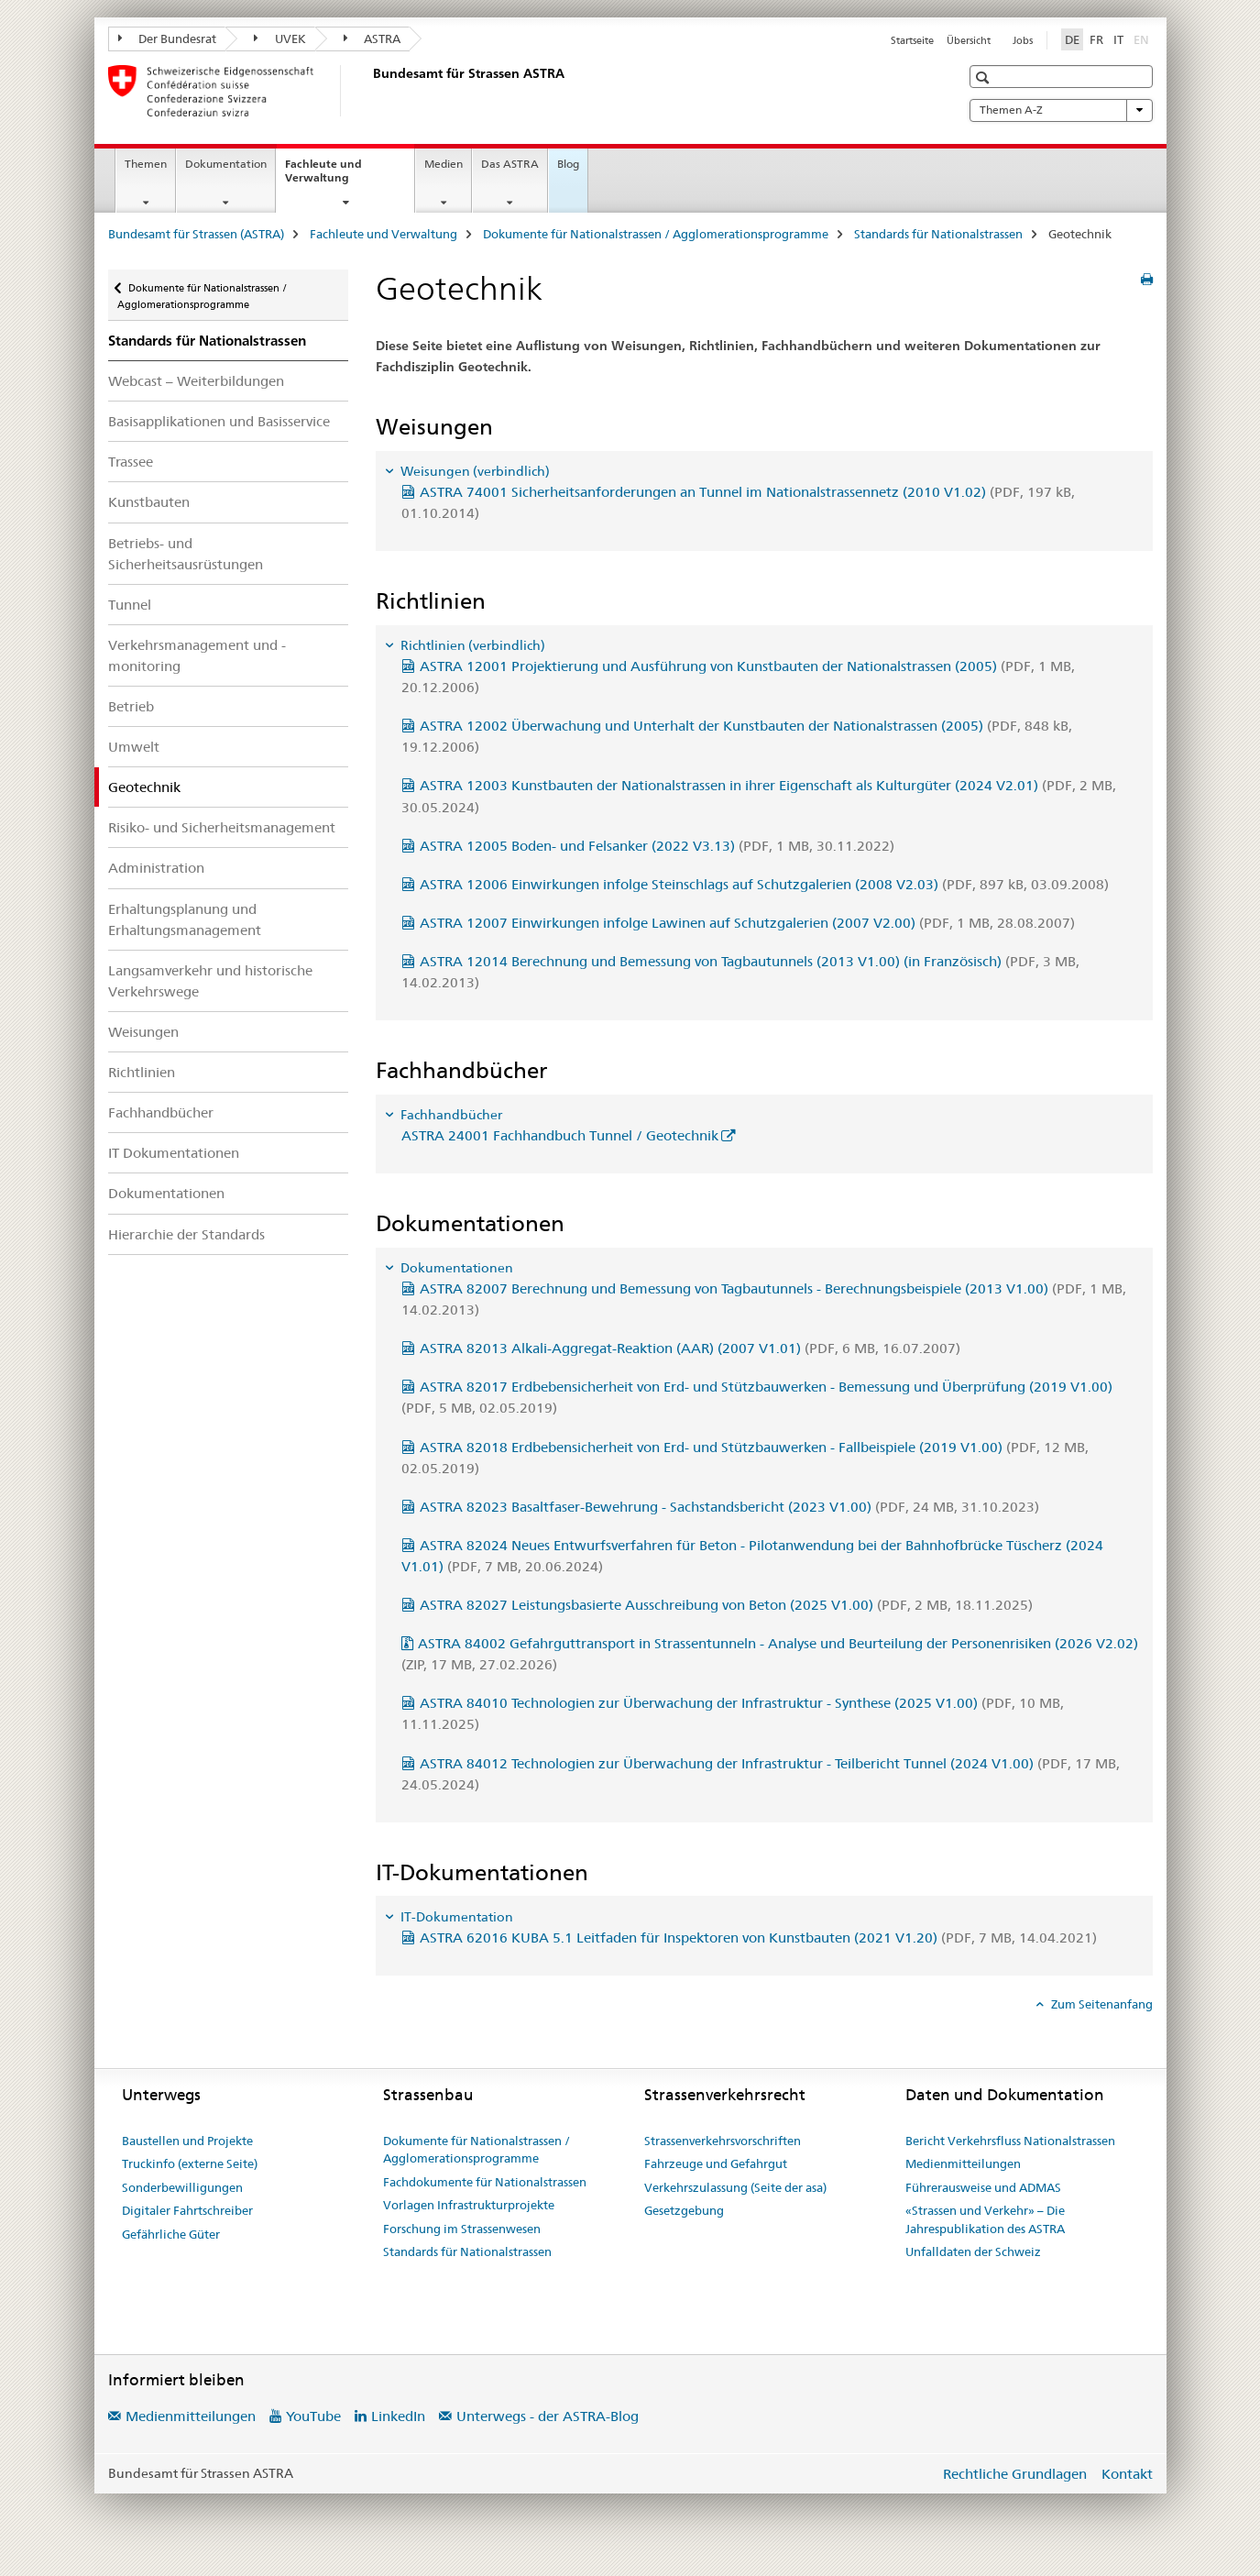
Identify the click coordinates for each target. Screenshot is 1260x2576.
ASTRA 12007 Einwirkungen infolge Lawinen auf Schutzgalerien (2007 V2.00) (747, 922)
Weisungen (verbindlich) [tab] (474, 471)
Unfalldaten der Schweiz (973, 2251)
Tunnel (129, 604)
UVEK (280, 39)
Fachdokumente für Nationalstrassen (484, 2181)
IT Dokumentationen (173, 1152)
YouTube (313, 2416)
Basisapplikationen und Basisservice (219, 421)
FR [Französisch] (1096, 39)
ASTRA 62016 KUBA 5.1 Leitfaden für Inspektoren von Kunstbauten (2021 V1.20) (758, 1937)
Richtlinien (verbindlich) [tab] (471, 645)
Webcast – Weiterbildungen (196, 381)
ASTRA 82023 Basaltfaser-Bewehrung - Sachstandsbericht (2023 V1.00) (729, 1506)
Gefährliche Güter (171, 2234)
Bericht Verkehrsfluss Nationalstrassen (1010, 2140)
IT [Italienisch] (1118, 39)
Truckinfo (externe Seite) (189, 2163)
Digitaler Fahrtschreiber (187, 2210)
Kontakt (1127, 2473)
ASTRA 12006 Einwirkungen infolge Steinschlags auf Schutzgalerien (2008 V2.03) (764, 884)
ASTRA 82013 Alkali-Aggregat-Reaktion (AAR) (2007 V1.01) (690, 1348)
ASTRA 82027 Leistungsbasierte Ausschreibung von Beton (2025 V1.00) (726, 1604)
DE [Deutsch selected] (1072, 39)
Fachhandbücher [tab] (450, 1114)
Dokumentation (226, 164)
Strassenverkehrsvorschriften (722, 2140)
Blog (568, 164)
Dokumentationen (166, 1193)
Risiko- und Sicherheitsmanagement (221, 827)
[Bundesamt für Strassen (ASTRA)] (369, 90)
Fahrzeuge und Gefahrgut (715, 2163)
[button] (984, 77)
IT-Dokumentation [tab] (455, 1917)
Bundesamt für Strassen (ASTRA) (196, 233)
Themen (146, 164)
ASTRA (372, 39)
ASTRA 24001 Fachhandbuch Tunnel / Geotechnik (559, 1135)
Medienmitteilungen (963, 2163)
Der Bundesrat (167, 39)
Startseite (912, 40)
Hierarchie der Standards (186, 1234)
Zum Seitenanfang (1100, 2004)
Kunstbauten (149, 502)
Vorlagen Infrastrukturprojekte (468, 2204)
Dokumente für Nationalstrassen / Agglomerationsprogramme (655, 233)
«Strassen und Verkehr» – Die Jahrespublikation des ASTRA (985, 2219)
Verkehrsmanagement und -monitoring (197, 655)
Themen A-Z (1061, 110)
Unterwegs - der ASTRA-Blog (547, 2416)
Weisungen (143, 1031)
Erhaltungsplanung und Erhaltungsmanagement (184, 919)
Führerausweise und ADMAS (983, 2187)
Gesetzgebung (684, 2210)
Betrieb (131, 706)
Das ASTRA (510, 164)
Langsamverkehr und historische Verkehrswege (210, 981)
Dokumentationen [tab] (455, 1267)
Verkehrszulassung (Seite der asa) (735, 2187)
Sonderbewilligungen (182, 2187)
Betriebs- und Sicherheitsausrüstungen (185, 553)
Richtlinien (141, 1072)
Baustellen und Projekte (187, 2140)
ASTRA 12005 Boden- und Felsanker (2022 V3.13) (657, 845)
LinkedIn (398, 2416)
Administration (156, 867)
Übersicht (969, 40)
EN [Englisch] (1143, 38)
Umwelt (133, 746)
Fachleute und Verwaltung (337, 177)
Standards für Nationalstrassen (938, 233)
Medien (443, 164)
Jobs (1023, 40)
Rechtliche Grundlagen (1015, 2473)
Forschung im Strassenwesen (462, 2228)
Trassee (130, 461)
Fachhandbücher (161, 1112)
